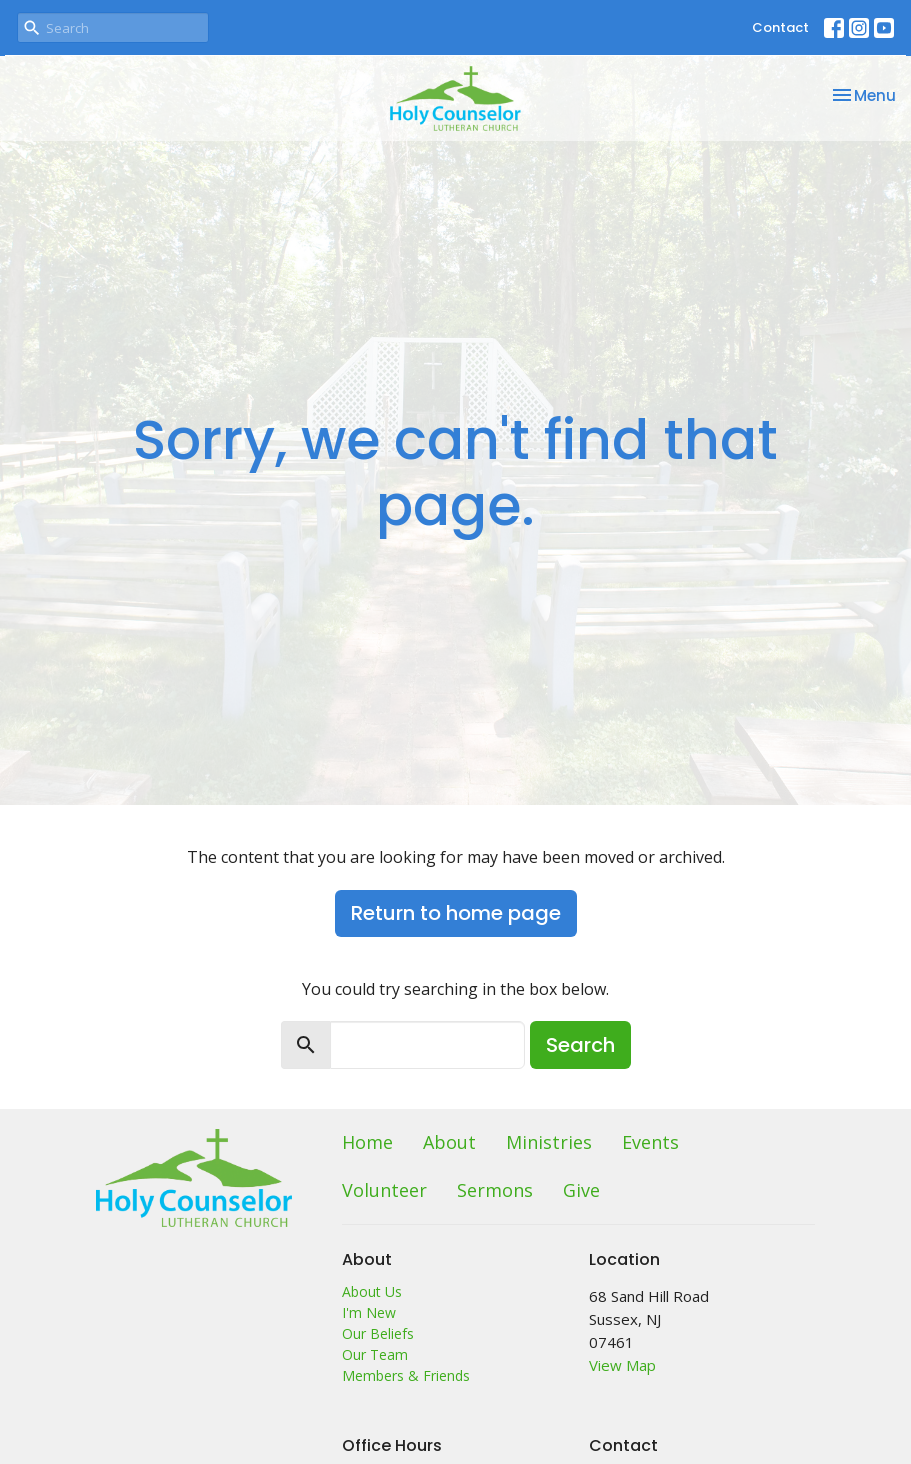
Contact (780, 27)
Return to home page (456, 913)
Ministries (549, 1142)
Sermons (495, 1190)
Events (650, 1142)
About (449, 1142)
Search (580, 1045)
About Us (372, 1291)
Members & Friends (406, 1375)
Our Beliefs (378, 1333)
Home (367, 1142)
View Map (622, 1365)
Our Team (375, 1354)
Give (581, 1190)
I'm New (369, 1312)
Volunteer (384, 1190)
